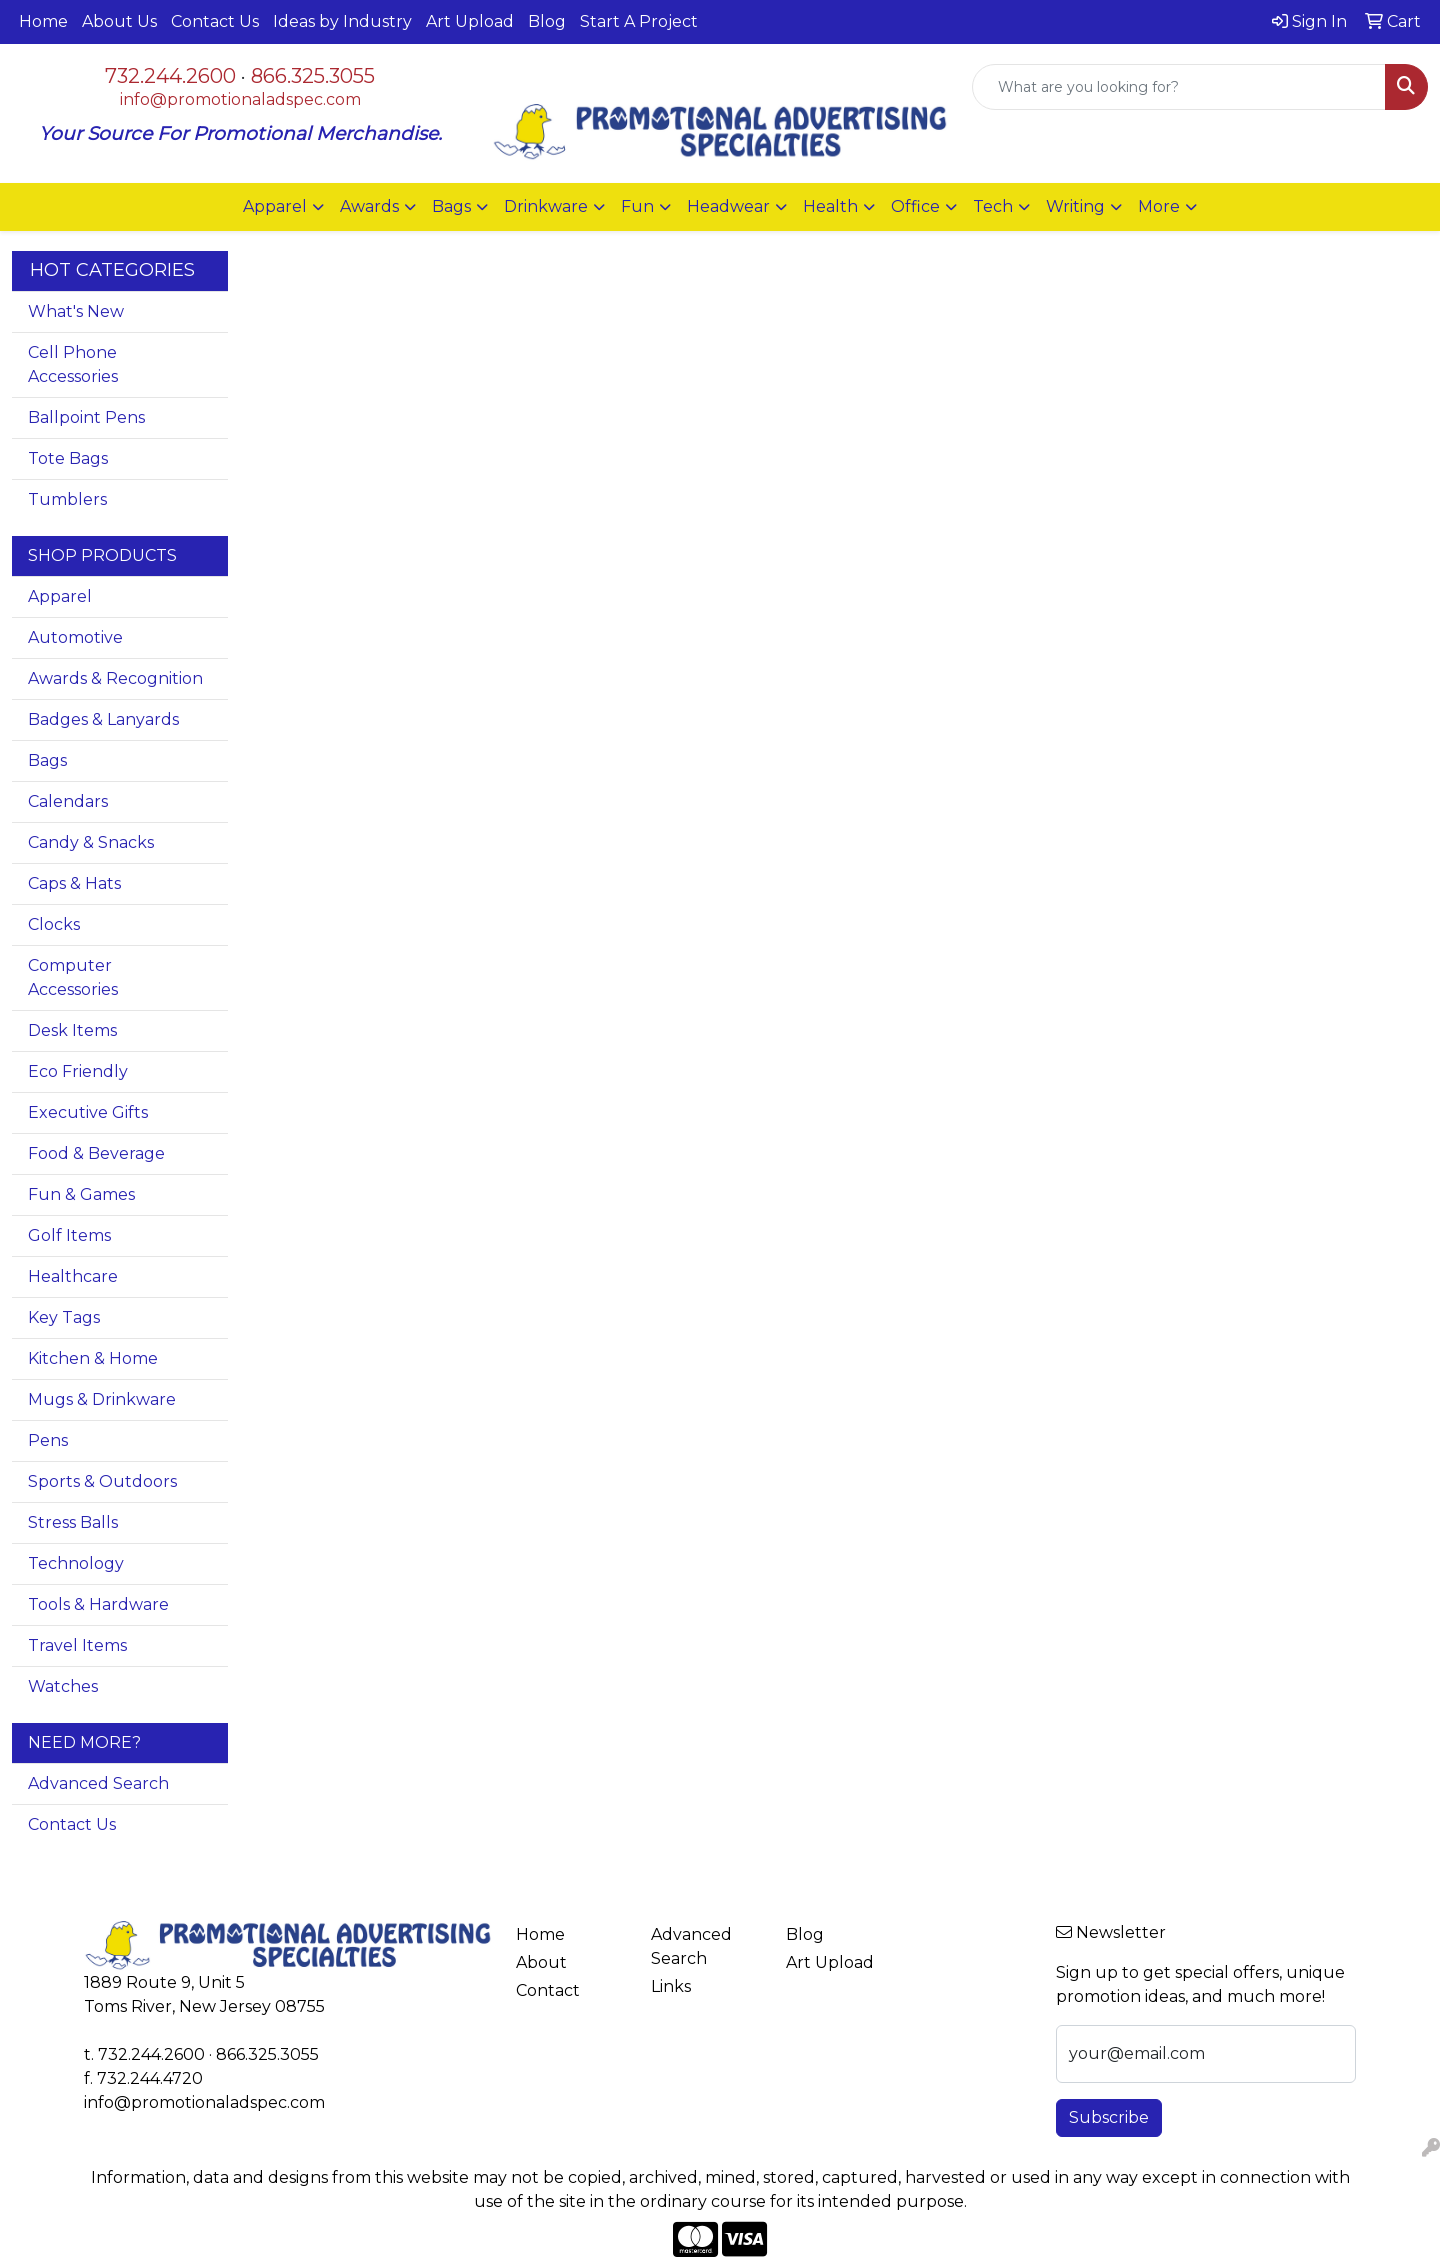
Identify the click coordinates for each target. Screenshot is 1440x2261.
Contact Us (215, 21)
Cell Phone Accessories (73, 364)
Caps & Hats (74, 883)
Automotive (75, 637)
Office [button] (915, 206)
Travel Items (77, 1645)
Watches (63, 1686)
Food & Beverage (96, 1153)
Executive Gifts (88, 1112)
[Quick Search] (1179, 87)
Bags (47, 760)
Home (43, 21)
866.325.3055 (313, 76)
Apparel (60, 596)
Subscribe (1109, 2117)
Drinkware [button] (546, 206)
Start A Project (639, 21)
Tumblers (67, 499)
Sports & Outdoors (102, 1481)
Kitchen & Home (93, 1358)
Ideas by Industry (342, 21)
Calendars (68, 801)
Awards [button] (369, 206)
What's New (76, 311)
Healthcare (73, 1276)
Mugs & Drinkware (102, 1399)
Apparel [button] (275, 206)
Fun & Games (81, 1194)
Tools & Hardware (98, 1604)
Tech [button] (993, 206)
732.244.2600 (170, 76)
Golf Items (69, 1235)
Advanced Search (98, 1783)
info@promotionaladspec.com (240, 99)
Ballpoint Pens (86, 417)
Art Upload (470, 21)
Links (671, 1986)
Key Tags (64, 1317)
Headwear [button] (728, 206)
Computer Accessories (73, 977)
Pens (48, 1440)
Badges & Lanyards (103, 719)
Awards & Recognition (115, 678)
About (541, 1962)
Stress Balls (73, 1522)
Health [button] (830, 206)
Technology (76, 1563)
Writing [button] (1075, 206)
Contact (548, 1990)
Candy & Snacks (91, 842)
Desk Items (72, 1030)
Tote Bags (68, 458)
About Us (119, 21)
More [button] (1159, 206)
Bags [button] (451, 206)
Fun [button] (637, 206)
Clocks (54, 924)
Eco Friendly (78, 1071)
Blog (547, 21)
